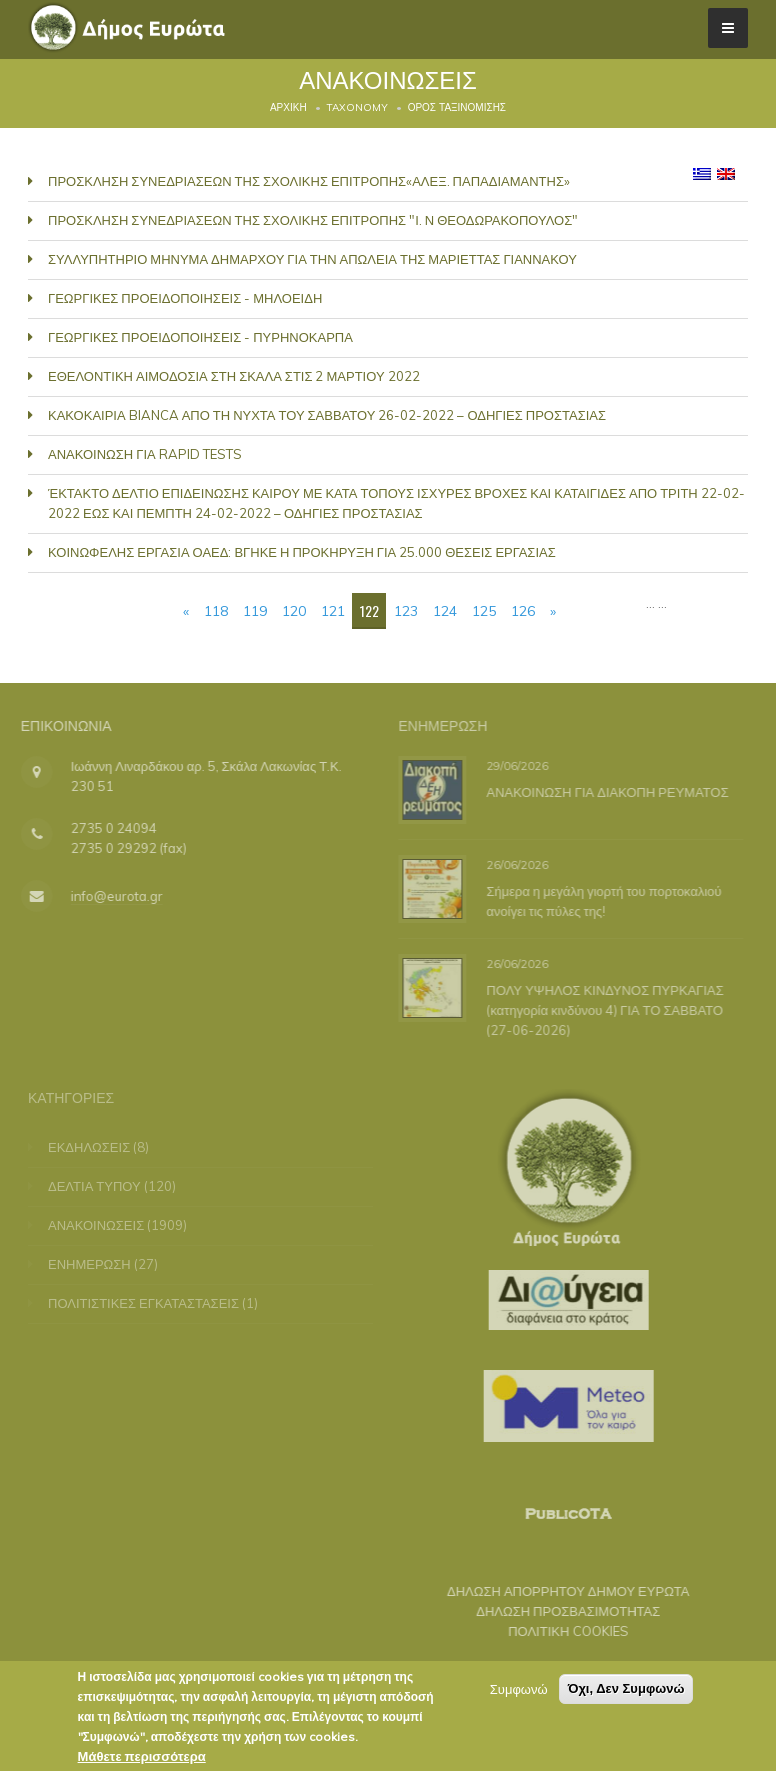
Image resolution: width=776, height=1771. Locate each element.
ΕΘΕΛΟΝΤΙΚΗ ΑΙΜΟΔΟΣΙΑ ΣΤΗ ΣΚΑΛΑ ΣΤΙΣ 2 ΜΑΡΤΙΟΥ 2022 (234, 376)
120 (294, 611)
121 (333, 611)
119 (255, 611)
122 (369, 610)
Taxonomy (357, 107)
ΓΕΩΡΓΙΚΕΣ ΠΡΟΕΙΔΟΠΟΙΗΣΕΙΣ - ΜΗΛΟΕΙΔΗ (185, 298)
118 (216, 611)
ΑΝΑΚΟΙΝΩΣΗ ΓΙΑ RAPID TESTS (145, 454)
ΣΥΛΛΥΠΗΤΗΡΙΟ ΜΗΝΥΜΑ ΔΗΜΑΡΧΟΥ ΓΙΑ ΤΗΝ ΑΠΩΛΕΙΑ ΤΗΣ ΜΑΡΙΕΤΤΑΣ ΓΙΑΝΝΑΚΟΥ (312, 259)
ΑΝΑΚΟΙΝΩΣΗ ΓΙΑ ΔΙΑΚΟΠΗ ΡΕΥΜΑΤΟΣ (604, 791)
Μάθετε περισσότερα (142, 1757)
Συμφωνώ (519, 1690)
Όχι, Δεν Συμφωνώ (626, 1689)
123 (406, 611)
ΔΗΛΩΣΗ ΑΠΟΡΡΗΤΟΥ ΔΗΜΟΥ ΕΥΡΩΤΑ (557, 1591)
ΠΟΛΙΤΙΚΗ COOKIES (557, 1631)
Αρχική (288, 107)
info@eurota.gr (105, 896)
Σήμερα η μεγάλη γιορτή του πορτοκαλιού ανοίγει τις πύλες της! (600, 900)
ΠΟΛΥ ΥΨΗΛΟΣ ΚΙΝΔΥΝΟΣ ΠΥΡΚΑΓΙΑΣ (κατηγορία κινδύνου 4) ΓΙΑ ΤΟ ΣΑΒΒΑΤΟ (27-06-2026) (601, 1009)
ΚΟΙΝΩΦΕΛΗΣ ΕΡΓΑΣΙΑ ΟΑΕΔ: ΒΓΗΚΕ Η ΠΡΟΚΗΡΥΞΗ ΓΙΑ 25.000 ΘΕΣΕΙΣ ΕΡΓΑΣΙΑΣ (302, 552)
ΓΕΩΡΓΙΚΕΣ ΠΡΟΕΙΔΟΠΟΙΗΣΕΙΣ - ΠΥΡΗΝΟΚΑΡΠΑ (200, 337)
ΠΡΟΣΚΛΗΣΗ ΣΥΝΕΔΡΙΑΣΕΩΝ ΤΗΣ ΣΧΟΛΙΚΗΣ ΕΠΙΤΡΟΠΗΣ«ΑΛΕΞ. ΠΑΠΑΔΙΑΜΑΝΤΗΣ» (309, 181)
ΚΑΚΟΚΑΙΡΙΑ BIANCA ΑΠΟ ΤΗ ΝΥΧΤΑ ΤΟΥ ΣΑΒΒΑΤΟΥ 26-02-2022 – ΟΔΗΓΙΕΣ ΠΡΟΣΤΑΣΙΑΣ (327, 415)
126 (523, 611)
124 (445, 611)
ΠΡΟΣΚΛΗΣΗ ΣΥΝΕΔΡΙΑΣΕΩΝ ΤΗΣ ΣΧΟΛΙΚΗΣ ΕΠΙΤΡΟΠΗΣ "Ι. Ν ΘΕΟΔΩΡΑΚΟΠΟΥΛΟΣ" (313, 220)
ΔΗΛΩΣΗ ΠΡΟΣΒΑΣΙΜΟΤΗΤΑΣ (557, 1611)
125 (484, 611)
